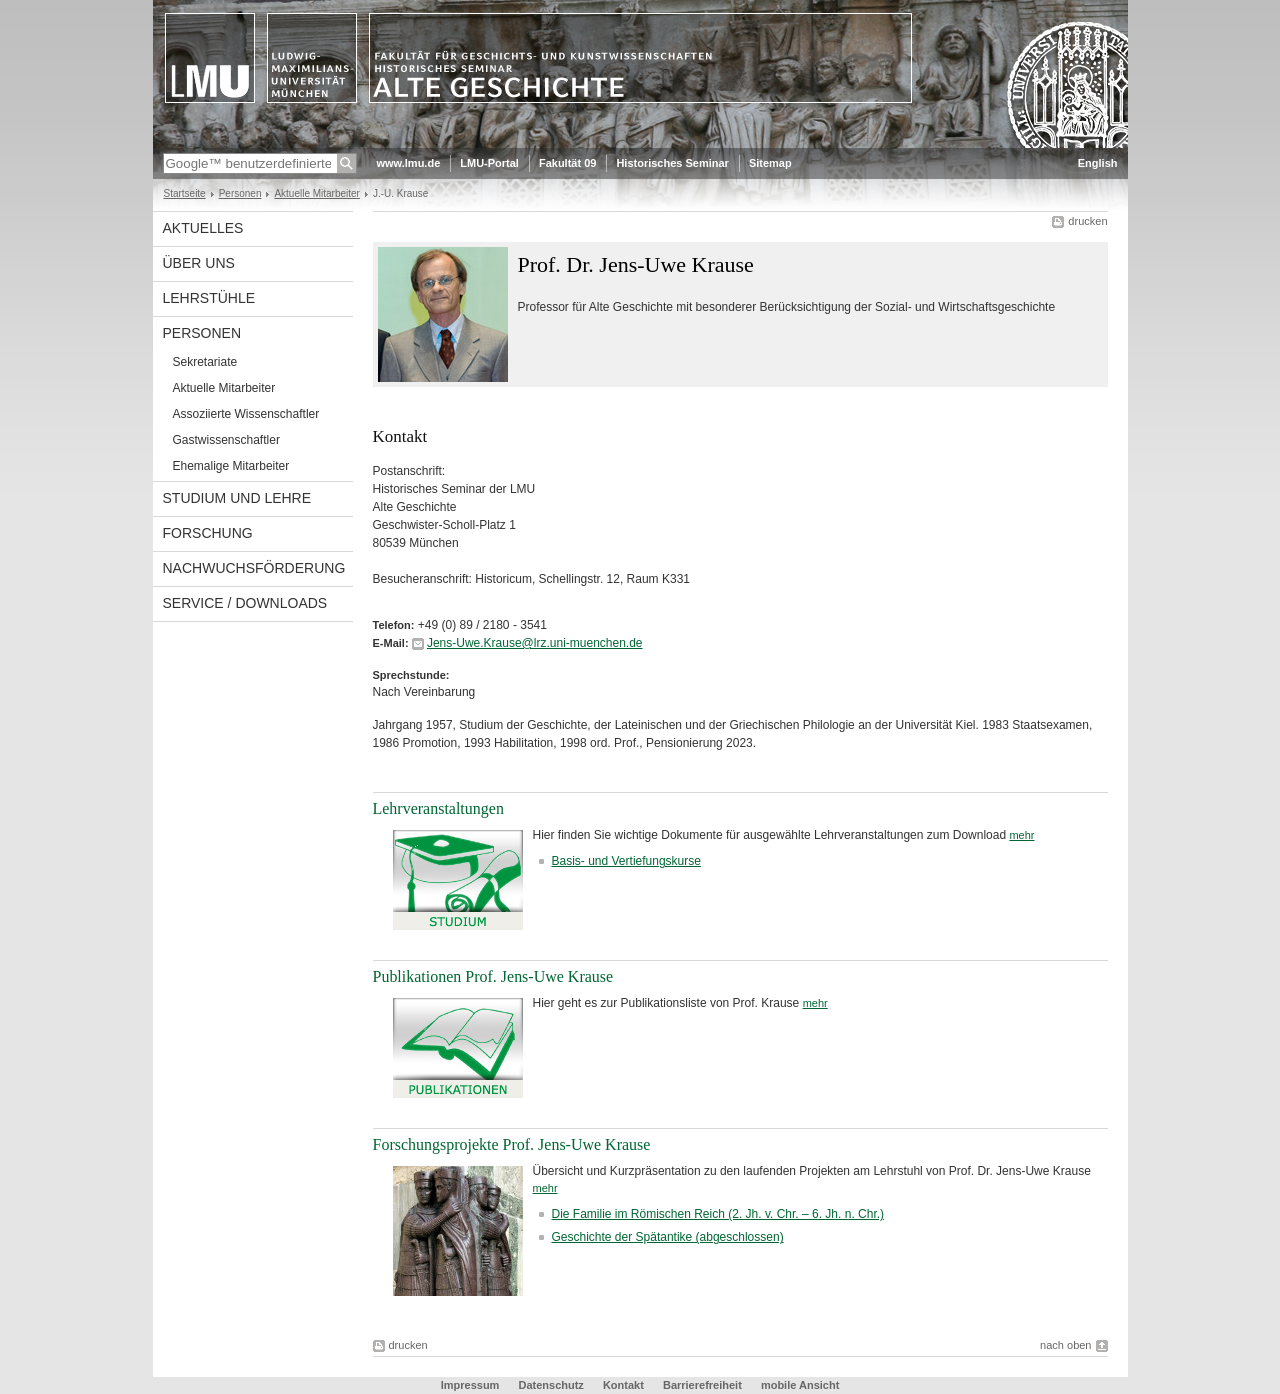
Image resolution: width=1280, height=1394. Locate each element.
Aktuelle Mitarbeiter (316, 193)
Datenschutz (550, 1385)
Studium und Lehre (237, 498)
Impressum (470, 1385)
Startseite (185, 193)
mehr (1021, 835)
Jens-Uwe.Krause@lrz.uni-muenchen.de (535, 643)
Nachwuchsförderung (254, 568)
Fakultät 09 (567, 163)
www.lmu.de (409, 163)
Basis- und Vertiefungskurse (626, 861)
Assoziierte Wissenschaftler (246, 414)
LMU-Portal (489, 163)
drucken (1087, 221)
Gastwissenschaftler (226, 440)
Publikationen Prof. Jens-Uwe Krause (493, 976)
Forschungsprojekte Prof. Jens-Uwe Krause (512, 1144)
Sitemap (770, 163)
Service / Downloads (245, 603)
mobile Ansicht (800, 1385)
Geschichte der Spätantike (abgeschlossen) (668, 1237)
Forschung (208, 533)
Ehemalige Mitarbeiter (231, 466)
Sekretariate (205, 362)
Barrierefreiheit (704, 1385)
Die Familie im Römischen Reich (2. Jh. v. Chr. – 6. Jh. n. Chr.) (718, 1214)
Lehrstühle (209, 298)
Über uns (199, 263)
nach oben (1065, 1345)
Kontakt (623, 1385)
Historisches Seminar (672, 163)
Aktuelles (203, 228)
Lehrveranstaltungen (438, 808)
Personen (240, 193)
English (1098, 163)
